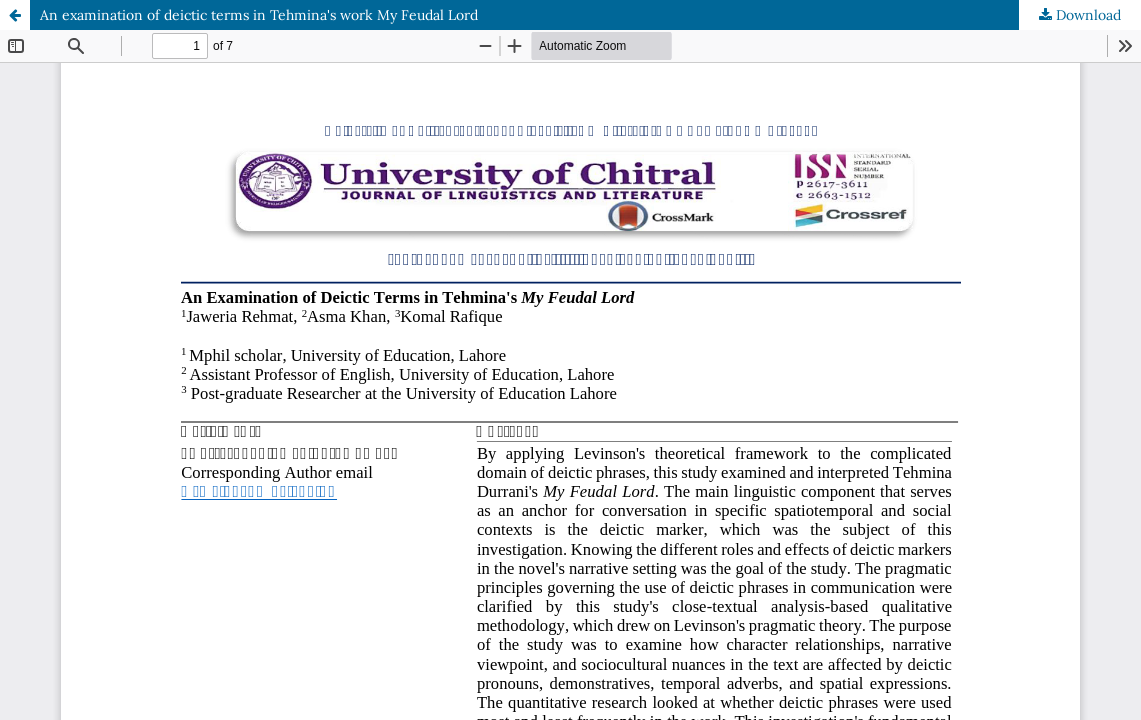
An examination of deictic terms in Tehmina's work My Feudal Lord (259, 15)
